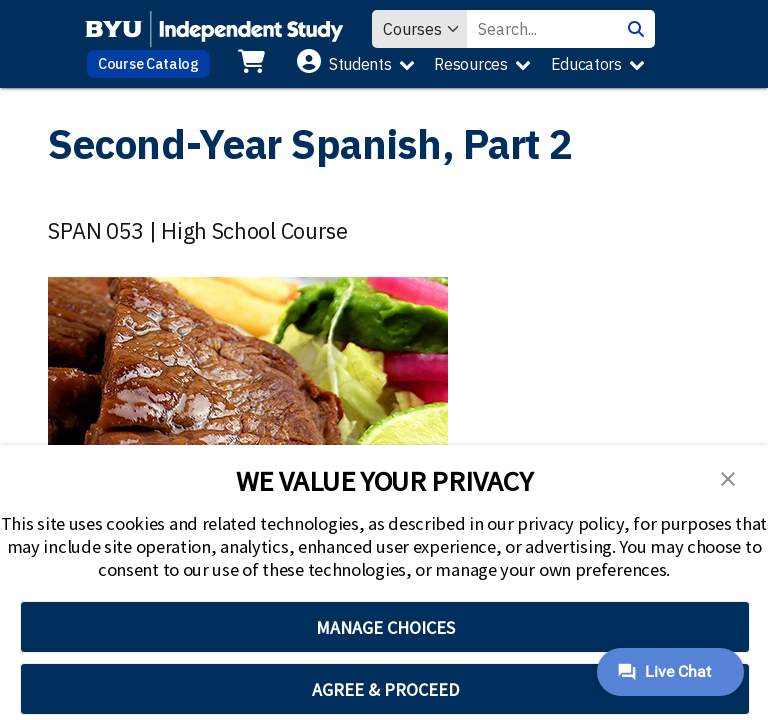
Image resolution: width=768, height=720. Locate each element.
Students (360, 64)
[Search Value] (542, 29)
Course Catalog (148, 63)
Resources (470, 64)
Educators (586, 64)
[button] (728, 477)
